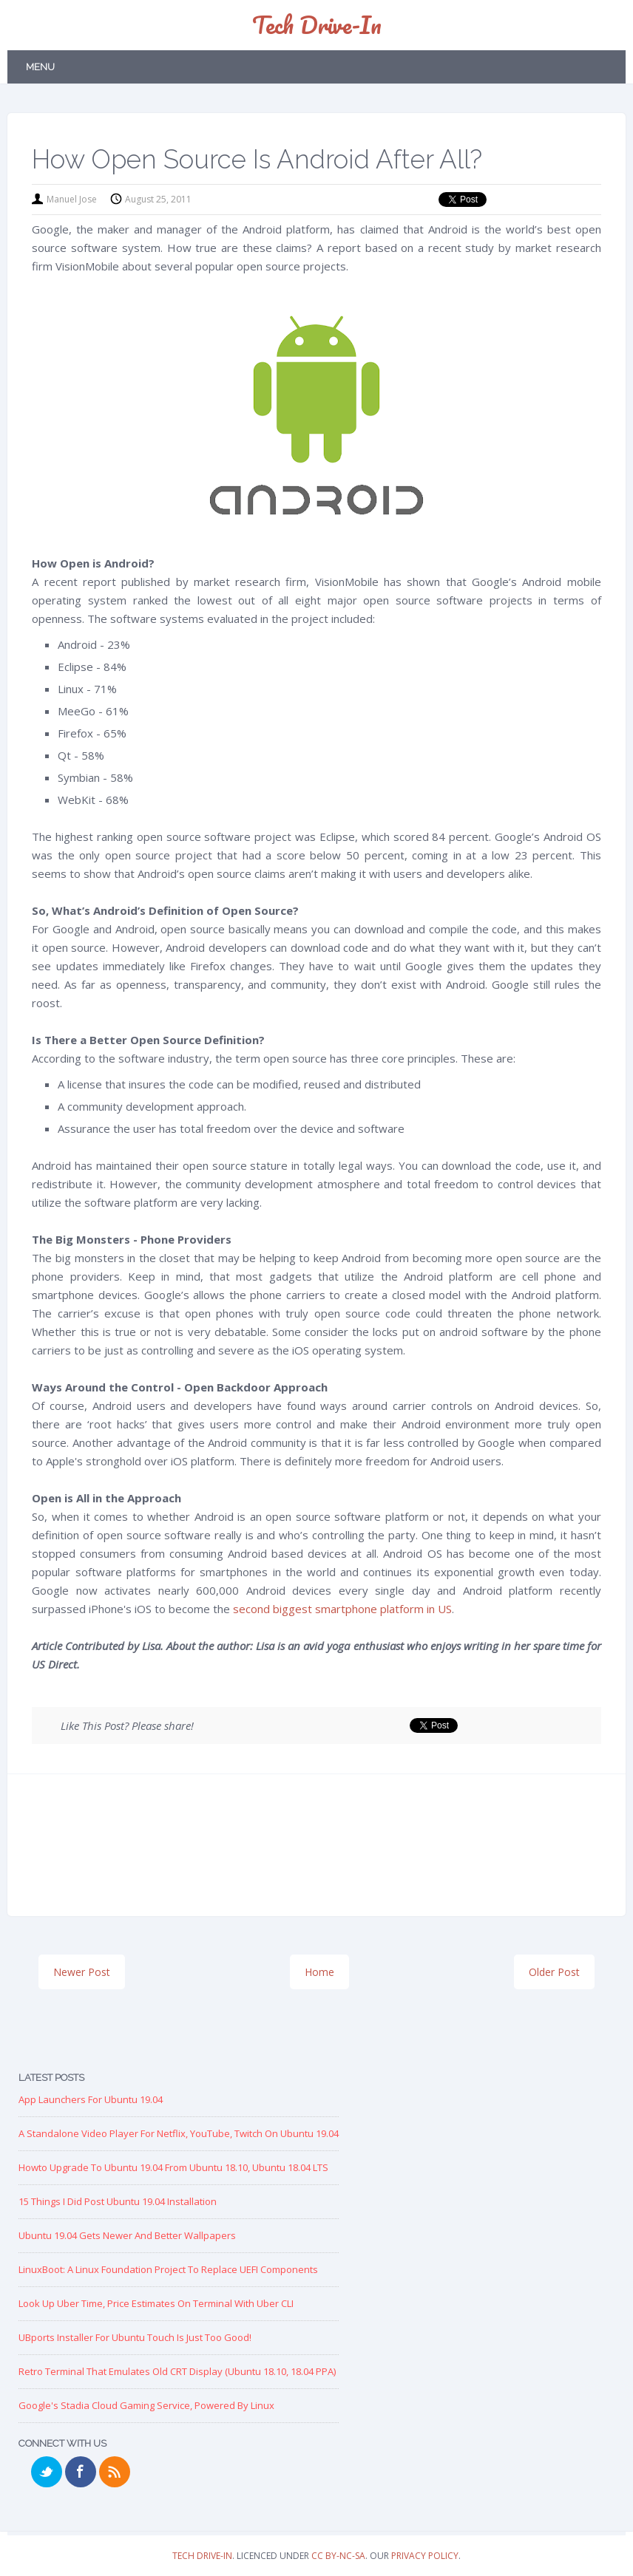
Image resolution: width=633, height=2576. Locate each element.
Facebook (80, 2471)
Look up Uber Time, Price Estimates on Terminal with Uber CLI (156, 2303)
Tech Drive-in (317, 24)
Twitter (46, 2471)
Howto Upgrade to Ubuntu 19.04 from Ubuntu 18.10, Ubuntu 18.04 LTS (173, 2167)
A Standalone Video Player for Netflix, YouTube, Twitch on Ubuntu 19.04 (178, 2133)
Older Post (554, 1972)
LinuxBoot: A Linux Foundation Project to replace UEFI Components (168, 2269)
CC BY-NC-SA (338, 2555)
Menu (40, 66)
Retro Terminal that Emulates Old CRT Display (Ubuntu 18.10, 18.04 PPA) (177, 2371)
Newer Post (81, 1972)
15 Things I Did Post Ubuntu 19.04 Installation (117, 2201)
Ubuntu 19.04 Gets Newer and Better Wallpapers (127, 2235)
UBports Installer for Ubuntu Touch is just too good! (134, 2337)
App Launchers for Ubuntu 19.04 (90, 2099)
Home (319, 1972)
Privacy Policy (424, 2555)
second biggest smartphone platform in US (342, 1608)
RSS (114, 2471)
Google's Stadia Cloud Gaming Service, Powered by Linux (146, 2405)
